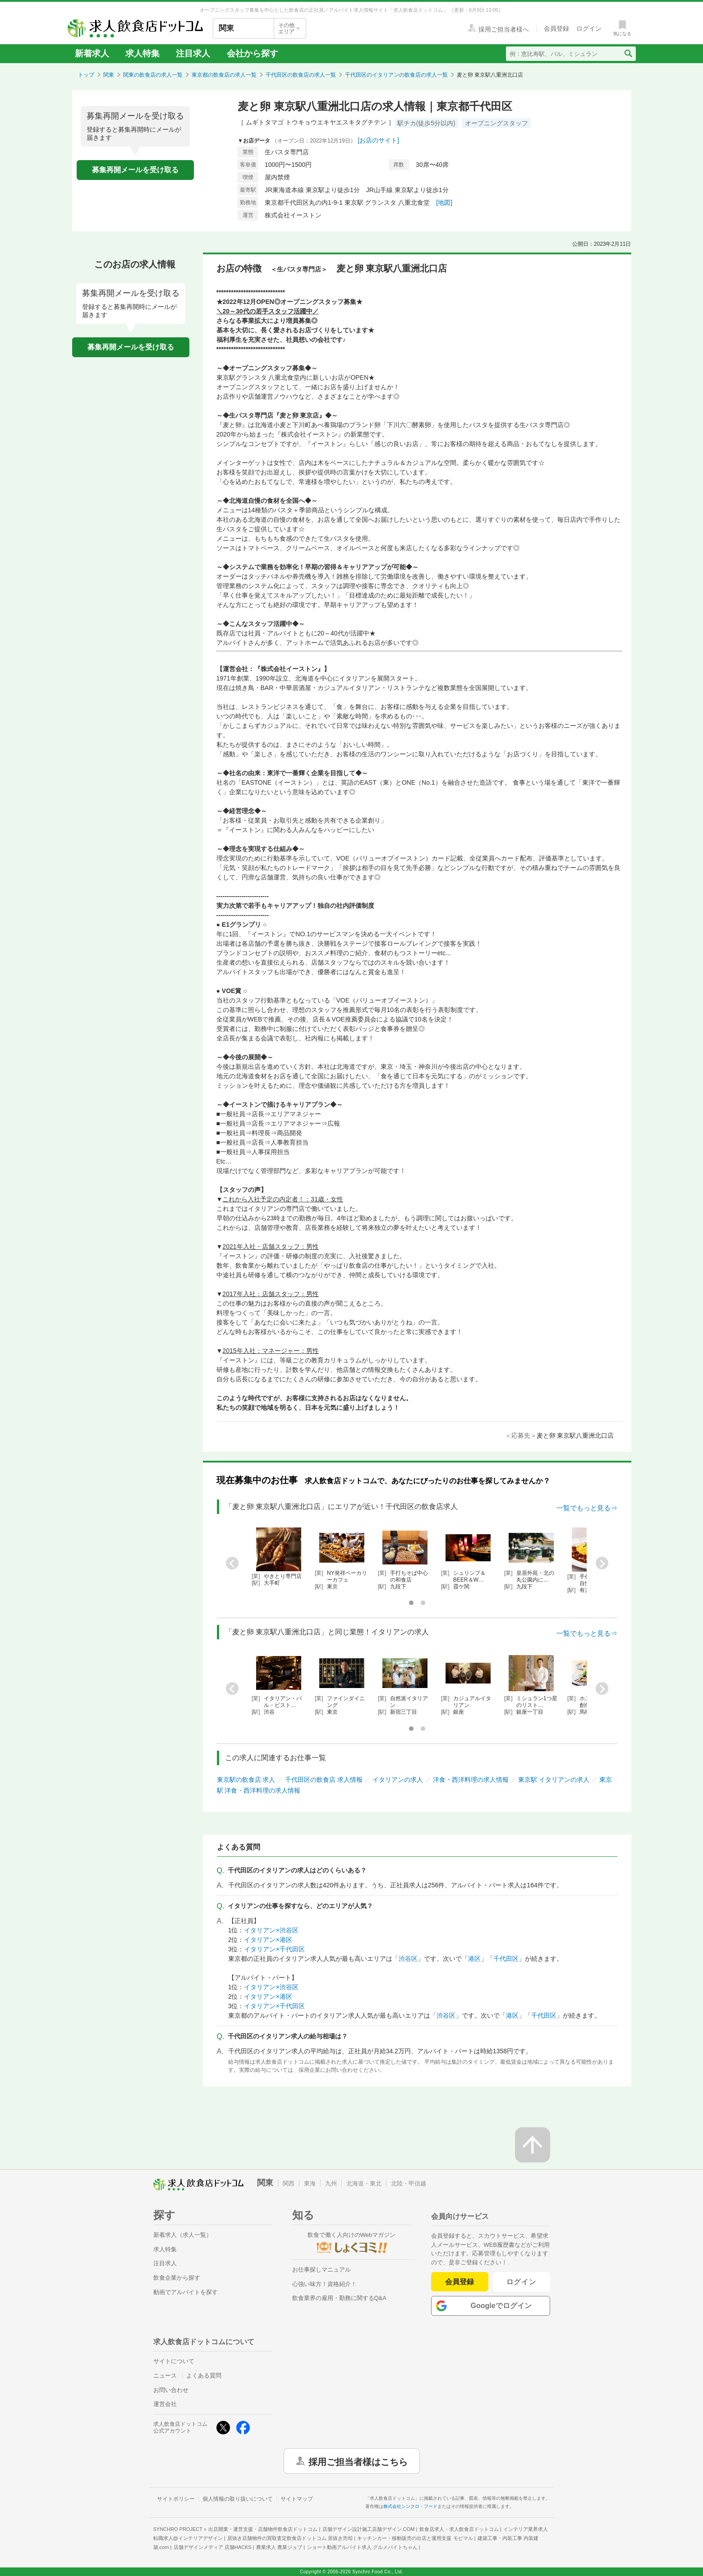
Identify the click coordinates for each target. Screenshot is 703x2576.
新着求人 (92, 53)
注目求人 (193, 53)
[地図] (444, 202)
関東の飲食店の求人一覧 (153, 75)
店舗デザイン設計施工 (368, 2529)
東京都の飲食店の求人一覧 (224, 75)
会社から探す (252, 53)
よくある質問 (203, 2375)
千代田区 (506, 1958)
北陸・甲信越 (408, 2183)
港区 (474, 1958)
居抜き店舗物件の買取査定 (290, 2538)
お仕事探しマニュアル (321, 2269)
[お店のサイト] (378, 140)
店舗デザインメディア (213, 2547)
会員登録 (459, 2282)
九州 (331, 2183)
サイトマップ (296, 2499)
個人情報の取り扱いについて (237, 2499)
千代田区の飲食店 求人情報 (324, 1779)
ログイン (521, 2282)
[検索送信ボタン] (628, 54)
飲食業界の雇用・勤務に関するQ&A (339, 2298)
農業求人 (279, 2547)
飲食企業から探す (176, 2277)
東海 (310, 2183)
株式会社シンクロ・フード (410, 2506)
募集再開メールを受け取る (135, 170)
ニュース (165, 2375)
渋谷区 (408, 1958)
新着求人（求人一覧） (182, 2234)
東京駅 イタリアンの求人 (553, 1779)
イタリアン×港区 (268, 1939)
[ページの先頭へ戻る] (532, 2144)
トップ (86, 75)
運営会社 (165, 2404)
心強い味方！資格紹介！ (324, 2284)
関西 (288, 2183)
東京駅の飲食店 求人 (246, 1779)
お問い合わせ (170, 2390)
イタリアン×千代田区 (274, 1949)
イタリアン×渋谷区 (271, 1930)
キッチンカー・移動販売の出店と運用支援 (415, 2538)
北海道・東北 (363, 2183)
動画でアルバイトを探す (185, 2292)
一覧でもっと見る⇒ (586, 1508)
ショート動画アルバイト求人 (362, 2547)
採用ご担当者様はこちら (358, 2461)
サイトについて (173, 2361)
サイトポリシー (176, 2499)
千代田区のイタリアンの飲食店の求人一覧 (396, 75)
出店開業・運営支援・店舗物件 (262, 2529)
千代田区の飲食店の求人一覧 (301, 75)
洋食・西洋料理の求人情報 (471, 1779)
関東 (108, 75)
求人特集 (142, 53)
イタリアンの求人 (397, 1779)
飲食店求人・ (459, 2529)
